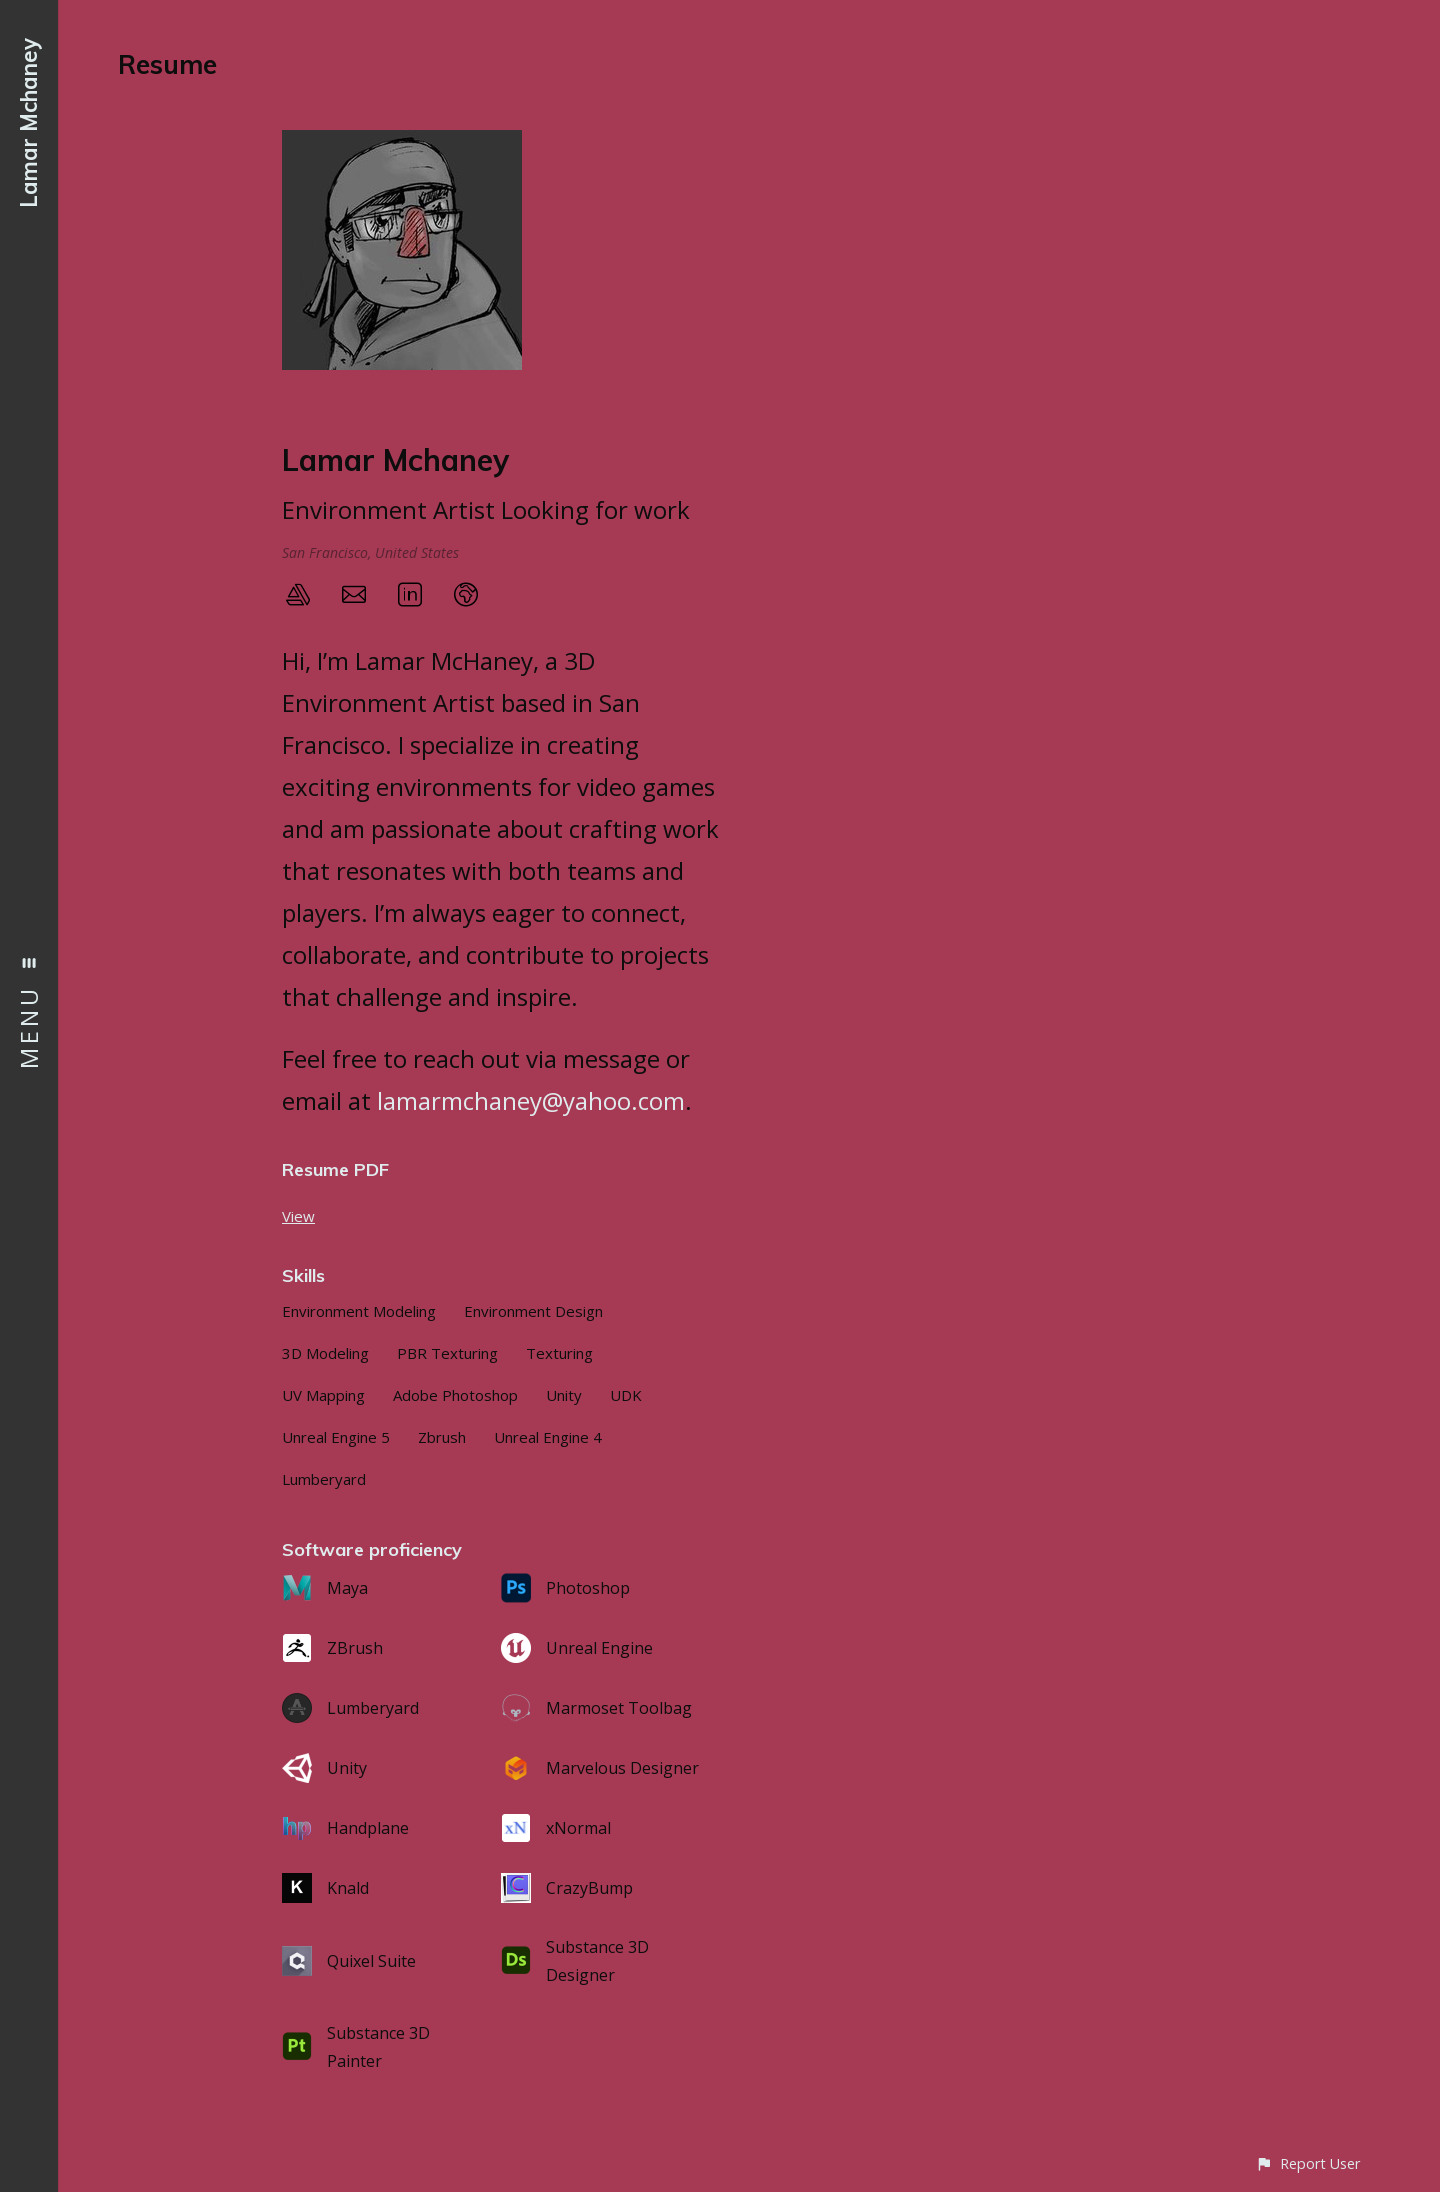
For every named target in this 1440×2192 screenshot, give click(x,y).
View (298, 1216)
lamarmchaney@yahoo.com (531, 1100)
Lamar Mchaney (29, 123)
